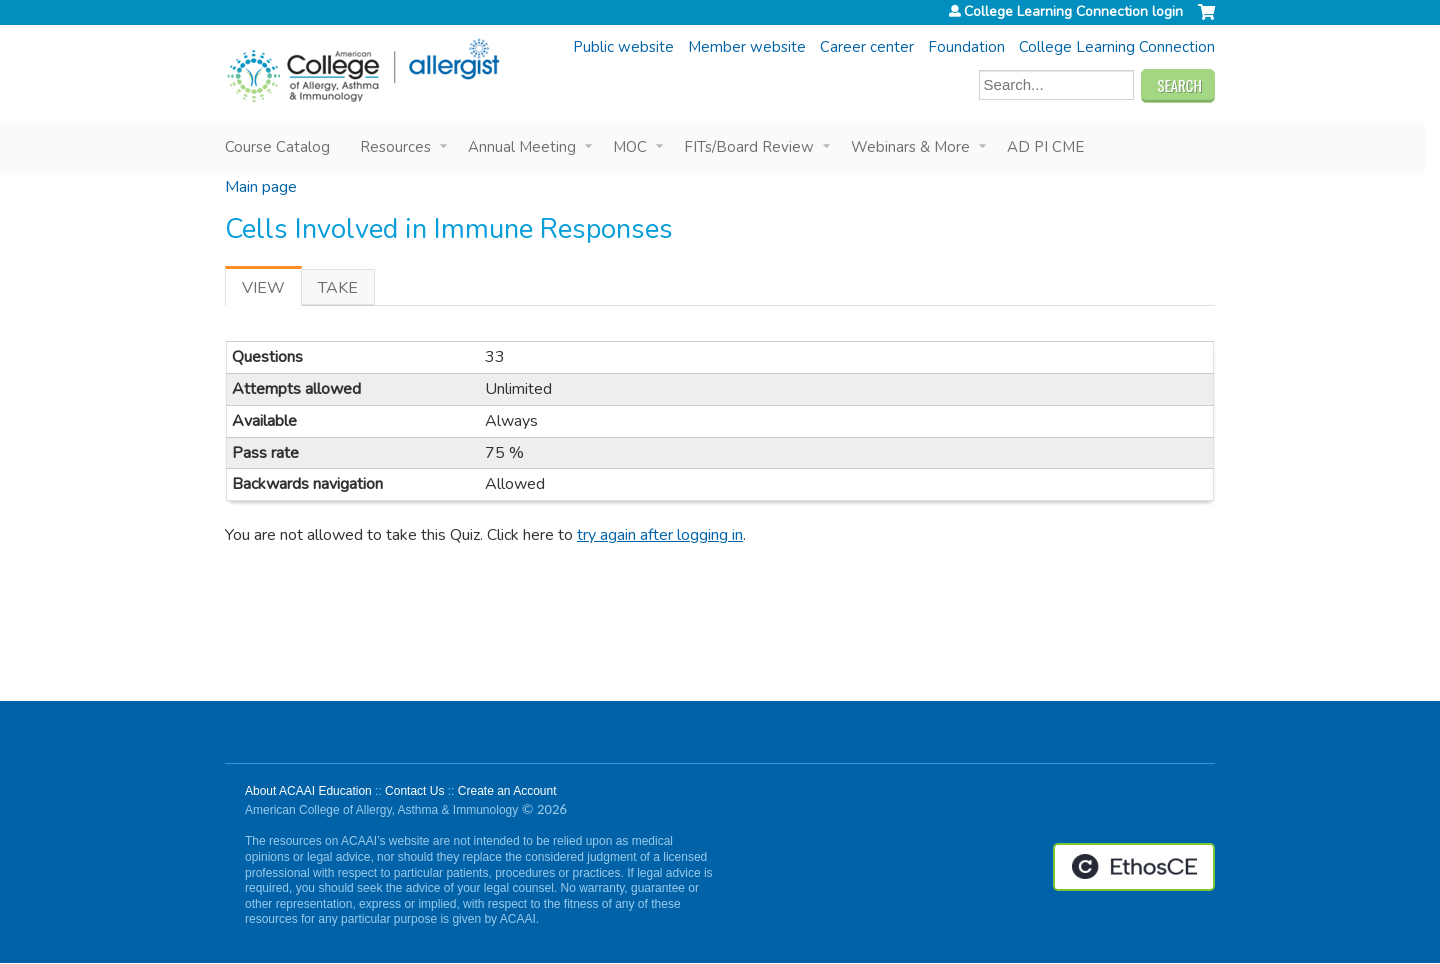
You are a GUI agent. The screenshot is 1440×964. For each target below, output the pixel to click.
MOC (630, 147)
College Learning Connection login (1073, 12)
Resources (395, 147)
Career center (867, 47)
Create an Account (507, 791)
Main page (261, 187)
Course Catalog (277, 147)
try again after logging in (660, 535)
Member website (747, 47)
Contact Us (414, 791)
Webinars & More (910, 147)
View (272, 291)
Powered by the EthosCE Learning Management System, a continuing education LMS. (1134, 867)
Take (338, 288)
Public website (623, 47)
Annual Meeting (522, 147)
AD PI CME (1045, 147)
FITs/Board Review (749, 147)
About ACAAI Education (308, 791)
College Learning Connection (1117, 47)
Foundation (966, 47)
